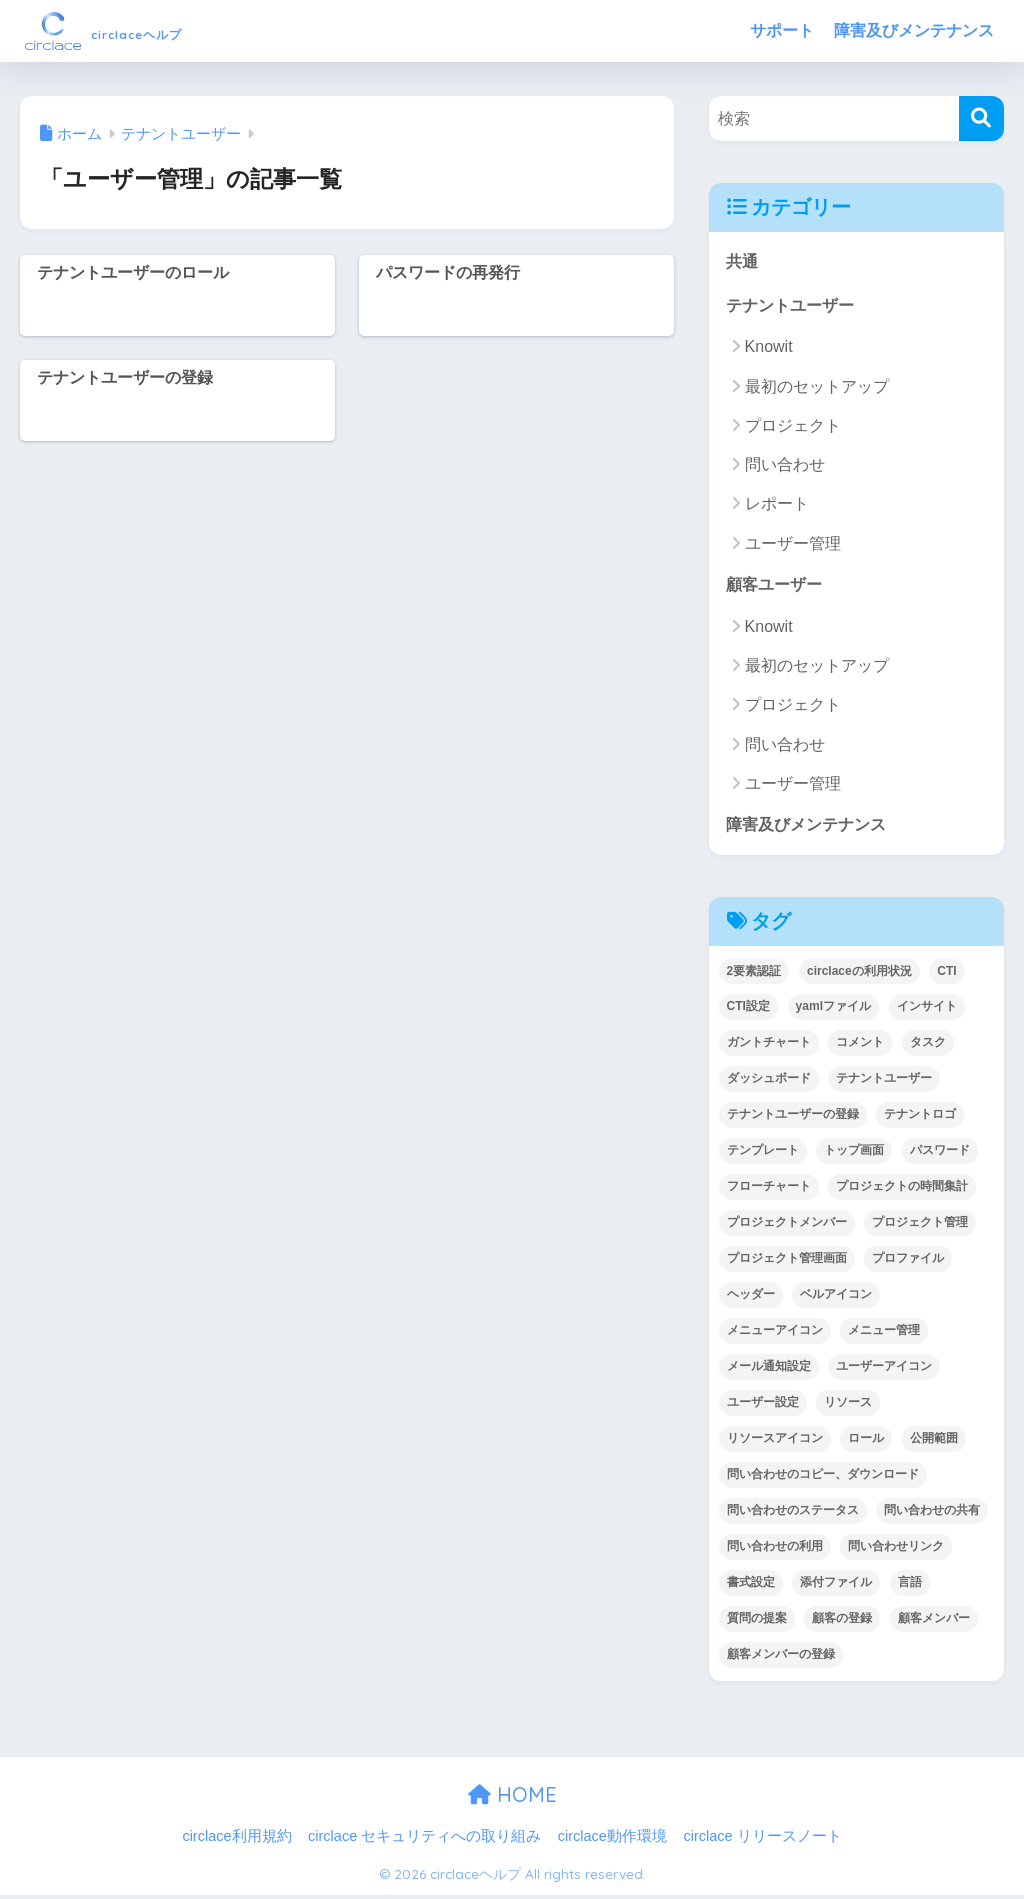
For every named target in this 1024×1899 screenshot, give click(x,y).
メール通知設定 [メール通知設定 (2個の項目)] (769, 1370)
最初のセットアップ (817, 388)
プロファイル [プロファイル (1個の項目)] (908, 1262)
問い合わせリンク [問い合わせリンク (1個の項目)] (896, 1550)
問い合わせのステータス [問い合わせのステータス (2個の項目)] (793, 1514)
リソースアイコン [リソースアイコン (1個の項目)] (775, 1442)
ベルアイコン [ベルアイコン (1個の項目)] (836, 1298)
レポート (777, 505)
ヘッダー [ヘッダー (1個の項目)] (751, 1298)
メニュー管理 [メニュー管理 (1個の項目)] (884, 1334)
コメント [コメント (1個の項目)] (860, 1046)
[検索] (981, 118)
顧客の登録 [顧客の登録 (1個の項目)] (842, 1622)
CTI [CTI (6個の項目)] (946, 975)
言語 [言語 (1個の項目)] (910, 1586)
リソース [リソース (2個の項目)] (848, 1406)
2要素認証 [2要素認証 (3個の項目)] (754, 975)
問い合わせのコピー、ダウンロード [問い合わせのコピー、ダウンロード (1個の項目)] (823, 1478)
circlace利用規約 (236, 1840)
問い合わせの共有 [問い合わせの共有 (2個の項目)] (932, 1514)
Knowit (769, 348)
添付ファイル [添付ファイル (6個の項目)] (836, 1586)
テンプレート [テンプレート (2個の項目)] (763, 1154)
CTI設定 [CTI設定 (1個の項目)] (748, 1010)
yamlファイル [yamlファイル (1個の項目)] (833, 1010)
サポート (782, 30)
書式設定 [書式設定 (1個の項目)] (751, 1586)
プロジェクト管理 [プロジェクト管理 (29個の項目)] (920, 1226)
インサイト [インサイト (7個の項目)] (927, 1010)
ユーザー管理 (793, 545)
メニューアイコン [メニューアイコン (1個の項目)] (775, 1334)
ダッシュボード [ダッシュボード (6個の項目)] (769, 1082)
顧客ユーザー (777, 586)
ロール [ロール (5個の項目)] (866, 1442)
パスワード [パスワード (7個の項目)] (940, 1154)
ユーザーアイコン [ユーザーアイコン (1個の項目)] (884, 1370)
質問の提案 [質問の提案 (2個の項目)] (757, 1622)
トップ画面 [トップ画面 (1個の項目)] (854, 1154)
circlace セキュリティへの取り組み (424, 1840)
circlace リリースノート (762, 1840)
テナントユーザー (794, 306)
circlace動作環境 (612, 1840)
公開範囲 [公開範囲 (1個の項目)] (934, 1442)
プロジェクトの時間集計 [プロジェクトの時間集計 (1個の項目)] (902, 1190)
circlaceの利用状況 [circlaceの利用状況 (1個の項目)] (859, 975)
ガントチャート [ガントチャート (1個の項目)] (769, 1046)
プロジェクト (793, 427)
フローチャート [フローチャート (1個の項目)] (769, 1190)
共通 (743, 261)
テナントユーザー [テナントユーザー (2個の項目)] (884, 1082)
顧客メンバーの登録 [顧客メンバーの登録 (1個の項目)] (781, 1658)
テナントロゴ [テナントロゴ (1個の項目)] (920, 1118)
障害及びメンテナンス (914, 30)
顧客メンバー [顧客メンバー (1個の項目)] (934, 1622)
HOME (512, 1798)
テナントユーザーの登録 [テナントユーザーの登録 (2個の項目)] (793, 1118)
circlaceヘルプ (143, 30)
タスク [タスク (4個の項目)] (928, 1046)
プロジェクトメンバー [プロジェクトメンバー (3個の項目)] (787, 1226)
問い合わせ (785, 466)
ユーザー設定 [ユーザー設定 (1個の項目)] (763, 1406)
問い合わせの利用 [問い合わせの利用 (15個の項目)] (775, 1550)
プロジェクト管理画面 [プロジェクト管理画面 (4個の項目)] (787, 1262)
